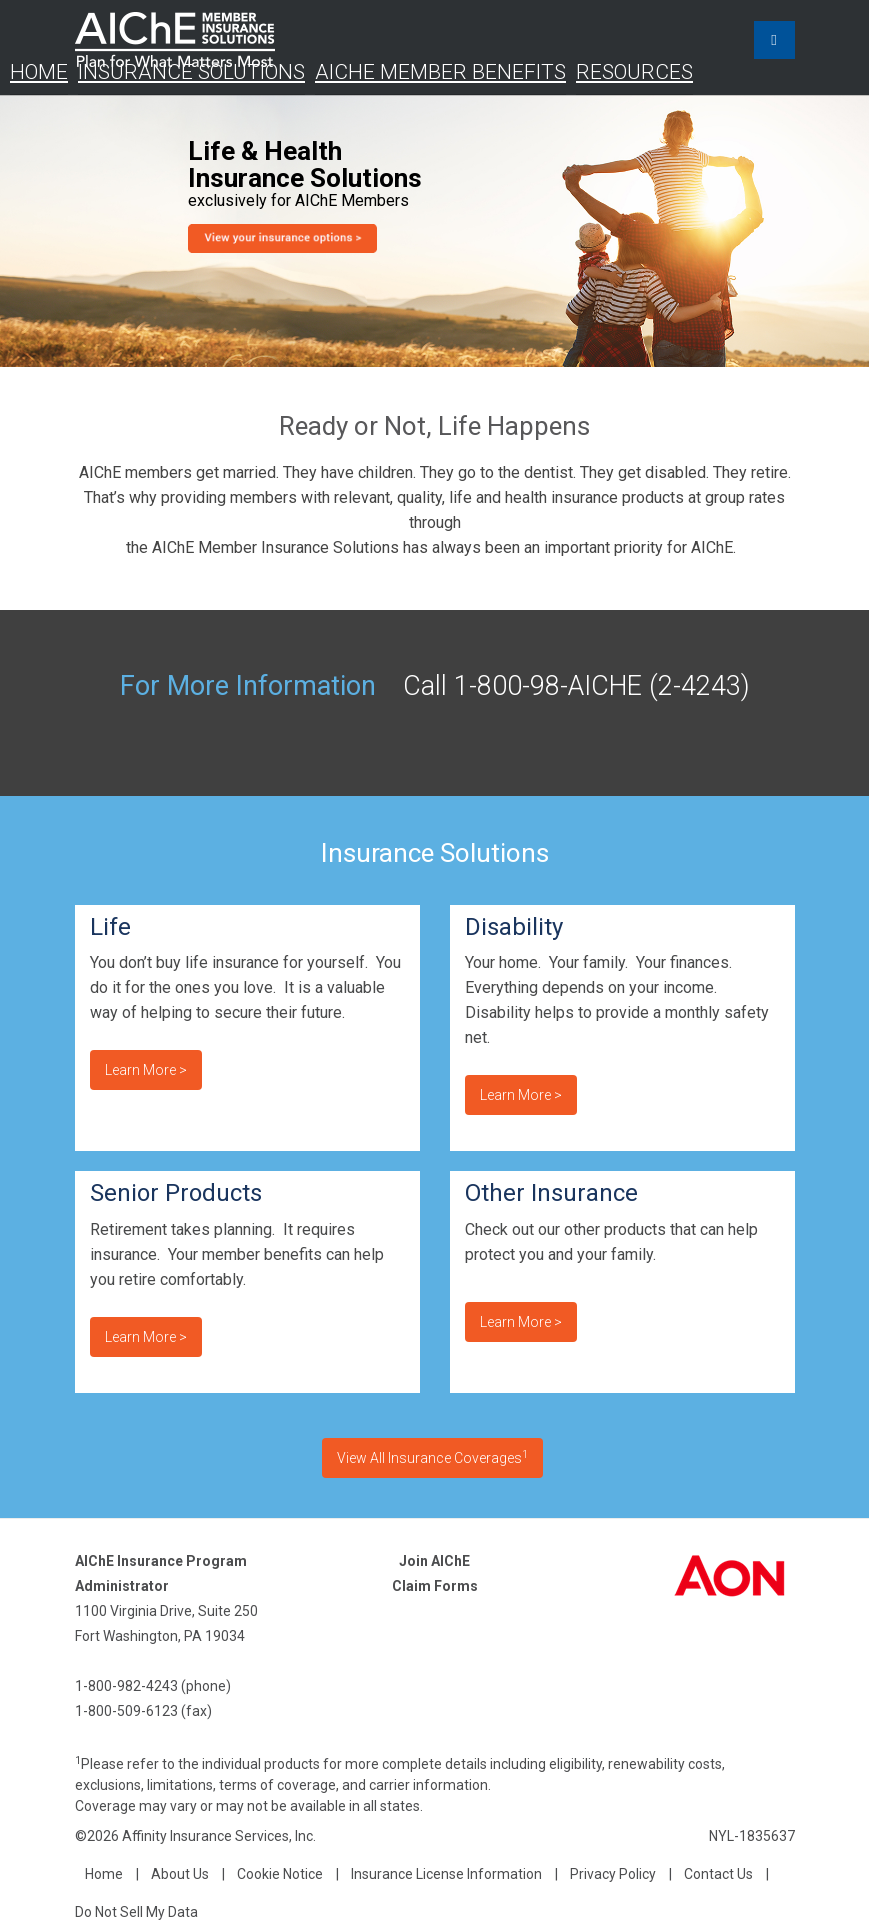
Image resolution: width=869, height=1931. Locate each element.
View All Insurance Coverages (432, 1457)
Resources (634, 72)
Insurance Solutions (191, 72)
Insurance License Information (446, 1874)
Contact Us (718, 1874)
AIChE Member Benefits (440, 72)
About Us (180, 1874)
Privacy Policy (613, 1874)
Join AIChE (434, 1561)
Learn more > (146, 1070)
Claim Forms (435, 1586)
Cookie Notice (280, 1874)
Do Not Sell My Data (136, 1912)
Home (39, 72)
